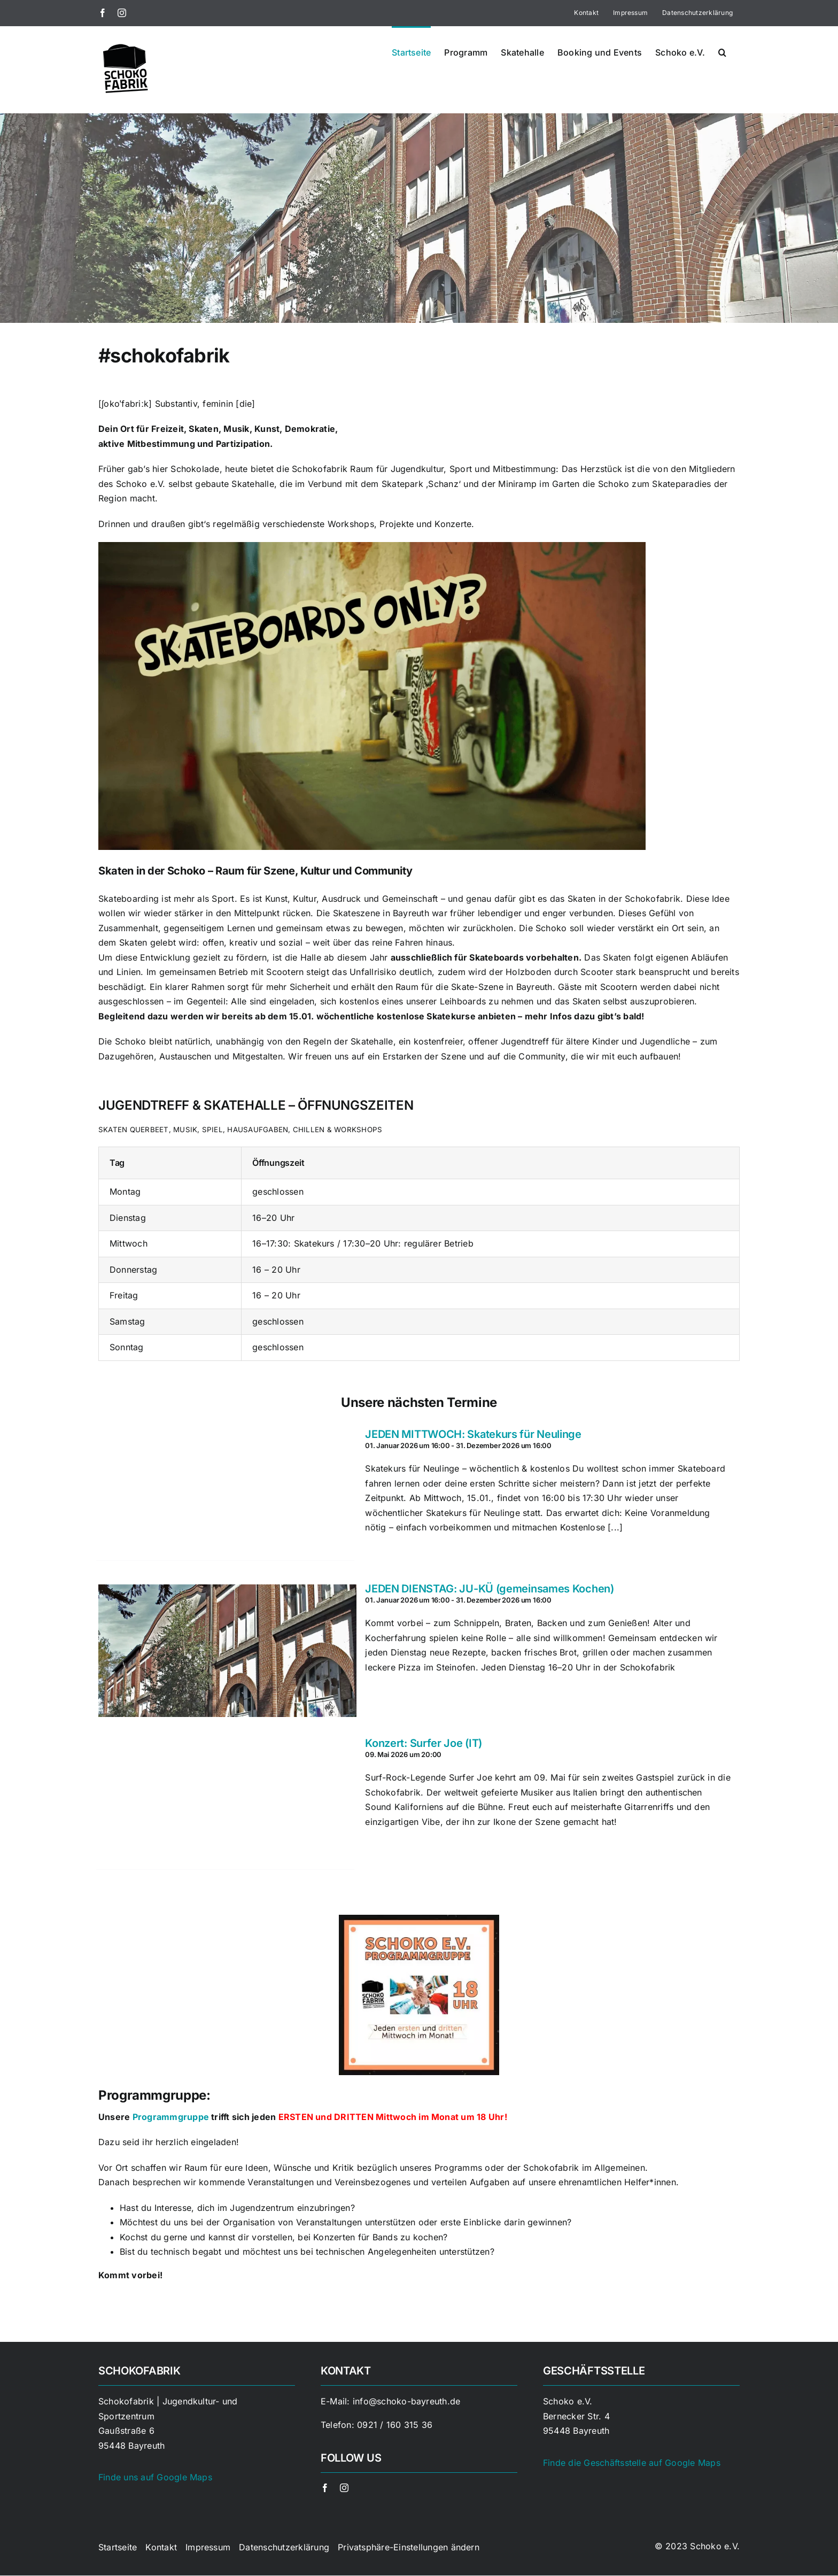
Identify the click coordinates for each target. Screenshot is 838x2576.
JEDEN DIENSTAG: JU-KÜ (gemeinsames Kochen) (489, 1588)
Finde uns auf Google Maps (155, 2477)
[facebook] (325, 2488)
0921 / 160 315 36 (394, 2424)
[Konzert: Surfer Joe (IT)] (225, 1803)
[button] (722, 51)
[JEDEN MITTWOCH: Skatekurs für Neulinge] (225, 1494)
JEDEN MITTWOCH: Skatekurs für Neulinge (473, 1434)
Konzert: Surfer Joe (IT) (423, 1743)
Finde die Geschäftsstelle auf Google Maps (631, 2462)
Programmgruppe (171, 2116)
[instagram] (344, 2488)
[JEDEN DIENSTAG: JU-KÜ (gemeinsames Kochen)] (225, 1648)
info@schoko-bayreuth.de (407, 2401)
